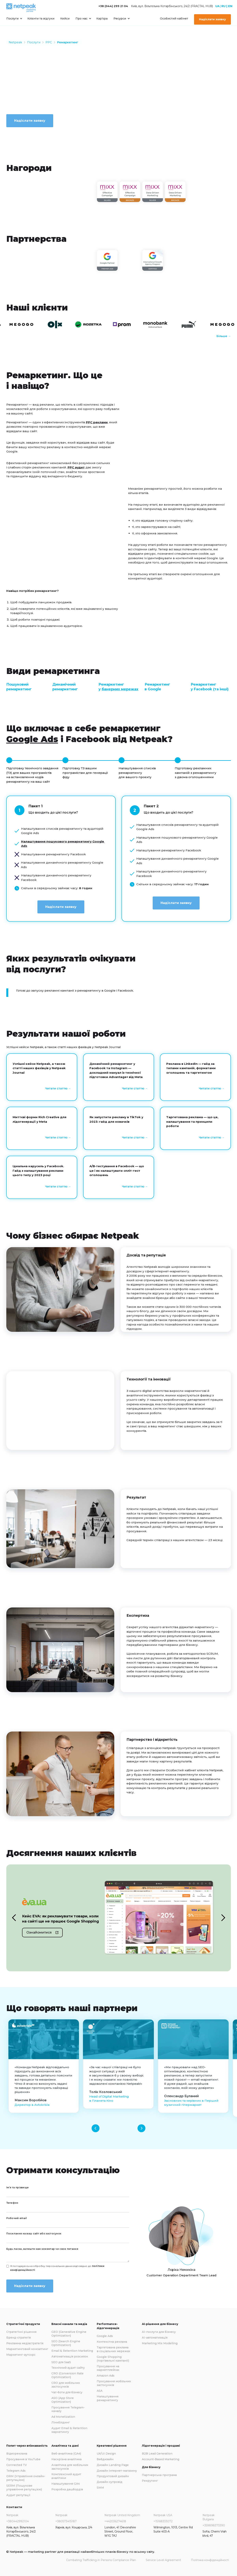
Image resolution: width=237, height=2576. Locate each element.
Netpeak (15, 42)
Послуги (33, 42)
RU (223, 6)
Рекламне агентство (23, 93)
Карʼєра (102, 18)
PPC (49, 42)
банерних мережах (120, 689)
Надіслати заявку (212, 19)
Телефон (12, 2202)
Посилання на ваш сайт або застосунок (33, 2233)
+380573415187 (66, 2521)
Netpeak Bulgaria (209, 2517)
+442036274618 (115, 2521)
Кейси (65, 18)
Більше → (224, 336)
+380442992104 (17, 2521)
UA (217, 6)
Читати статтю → (58, 1088)
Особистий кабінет (174, 18)
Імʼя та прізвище (17, 2187)
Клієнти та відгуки (40, 18)
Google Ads (32, 739)
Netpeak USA (162, 2515)
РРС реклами (97, 422)
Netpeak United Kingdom (122, 2515)
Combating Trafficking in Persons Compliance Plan (101, 2560)
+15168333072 (163, 2521)
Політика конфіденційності (210, 2560)
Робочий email (16, 2218)
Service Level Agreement (163, 2560)
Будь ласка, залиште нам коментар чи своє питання (42, 2248)
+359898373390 (214, 2525)
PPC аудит (76, 467)
